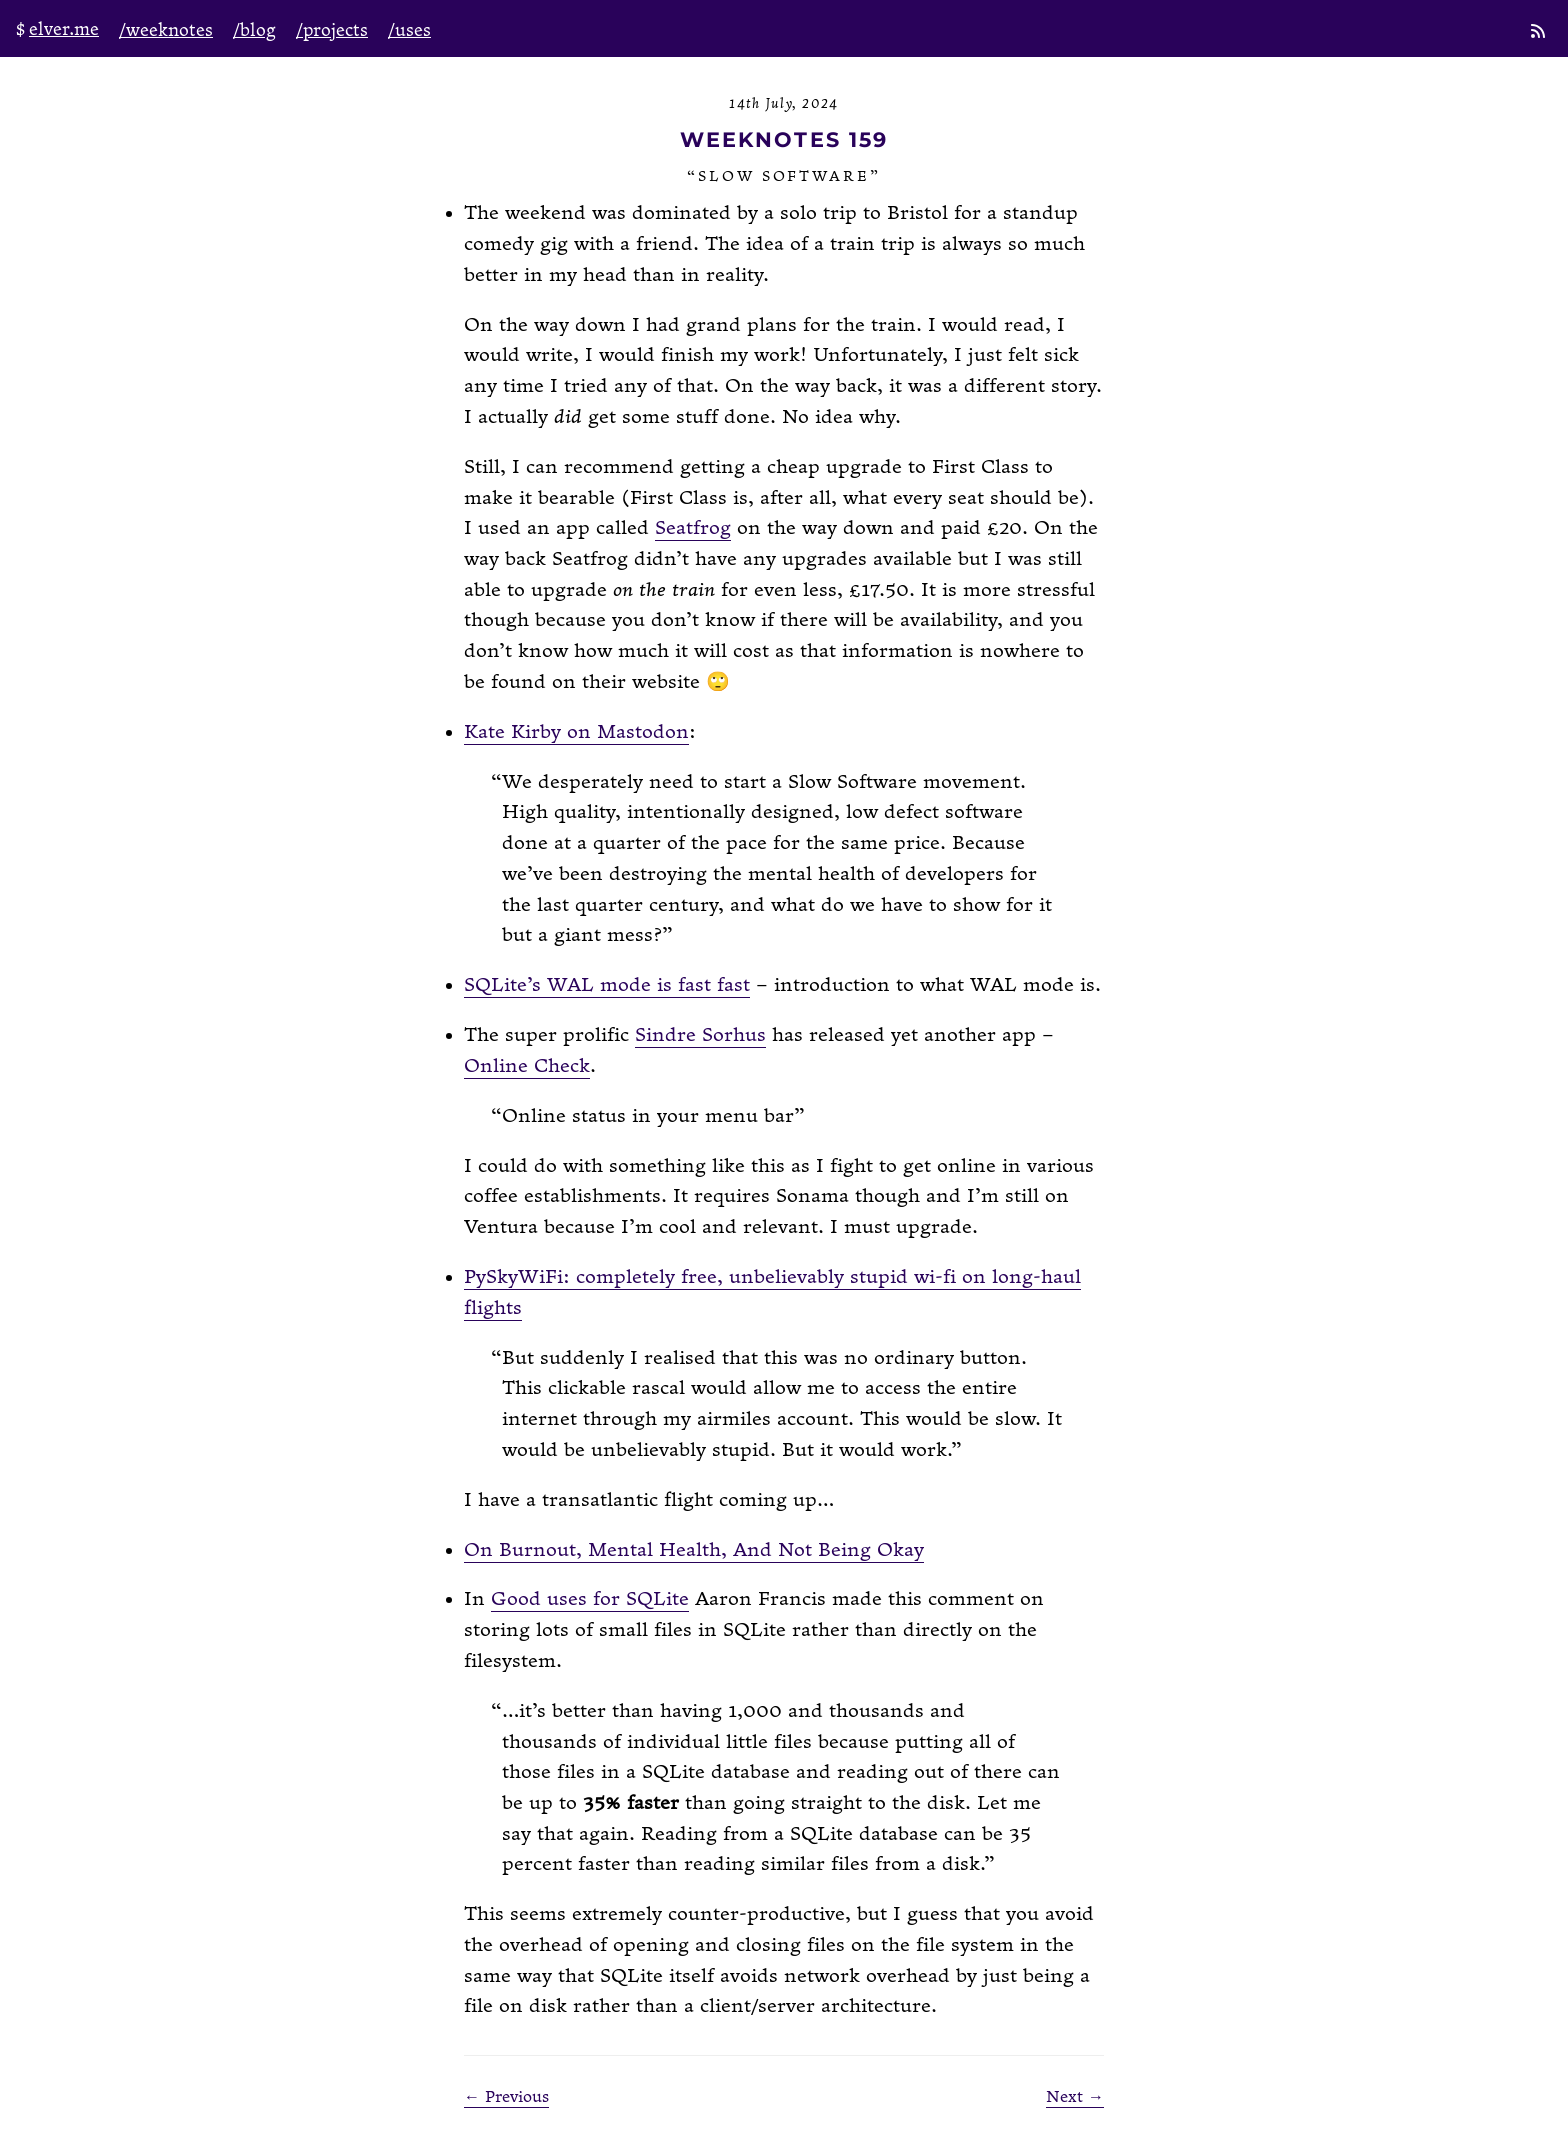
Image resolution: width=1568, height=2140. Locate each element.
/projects (332, 30)
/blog (254, 30)
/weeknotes (166, 30)
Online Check (527, 1066)
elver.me (64, 29)
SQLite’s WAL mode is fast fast (607, 985)
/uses (409, 30)
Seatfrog (693, 528)
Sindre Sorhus (700, 1035)
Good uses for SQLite (590, 1599)
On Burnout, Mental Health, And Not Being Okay (694, 1550)
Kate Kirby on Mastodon (576, 732)
